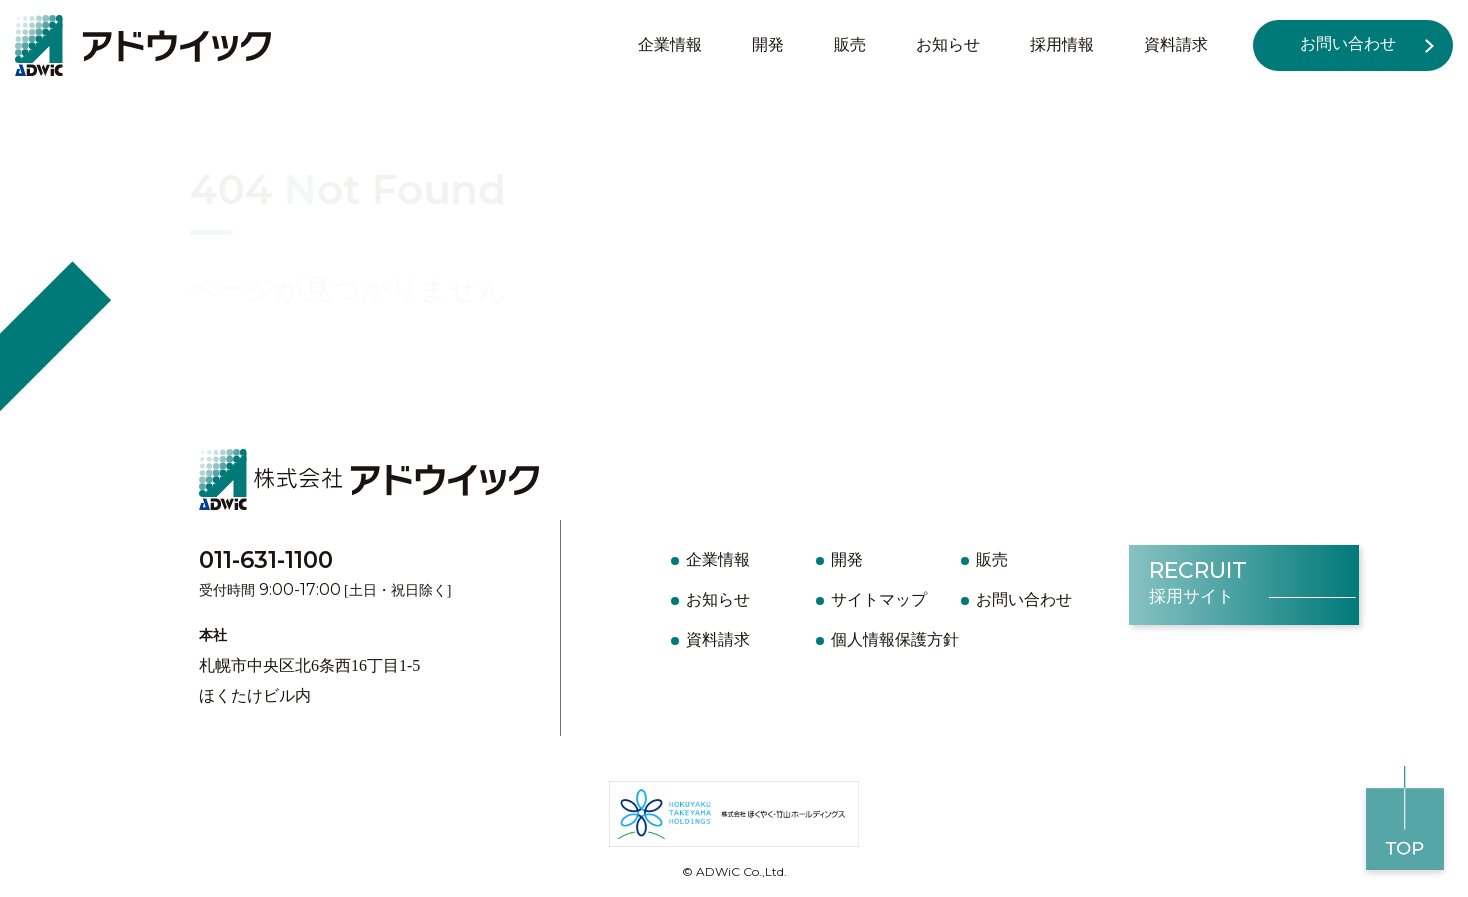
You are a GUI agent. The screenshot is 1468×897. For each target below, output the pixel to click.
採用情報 (1062, 44)
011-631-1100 (266, 560)
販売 (850, 44)
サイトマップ (879, 599)
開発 (768, 44)
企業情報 (670, 44)
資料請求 (1176, 44)
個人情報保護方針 (895, 639)
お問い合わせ (1348, 43)
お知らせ (948, 44)
